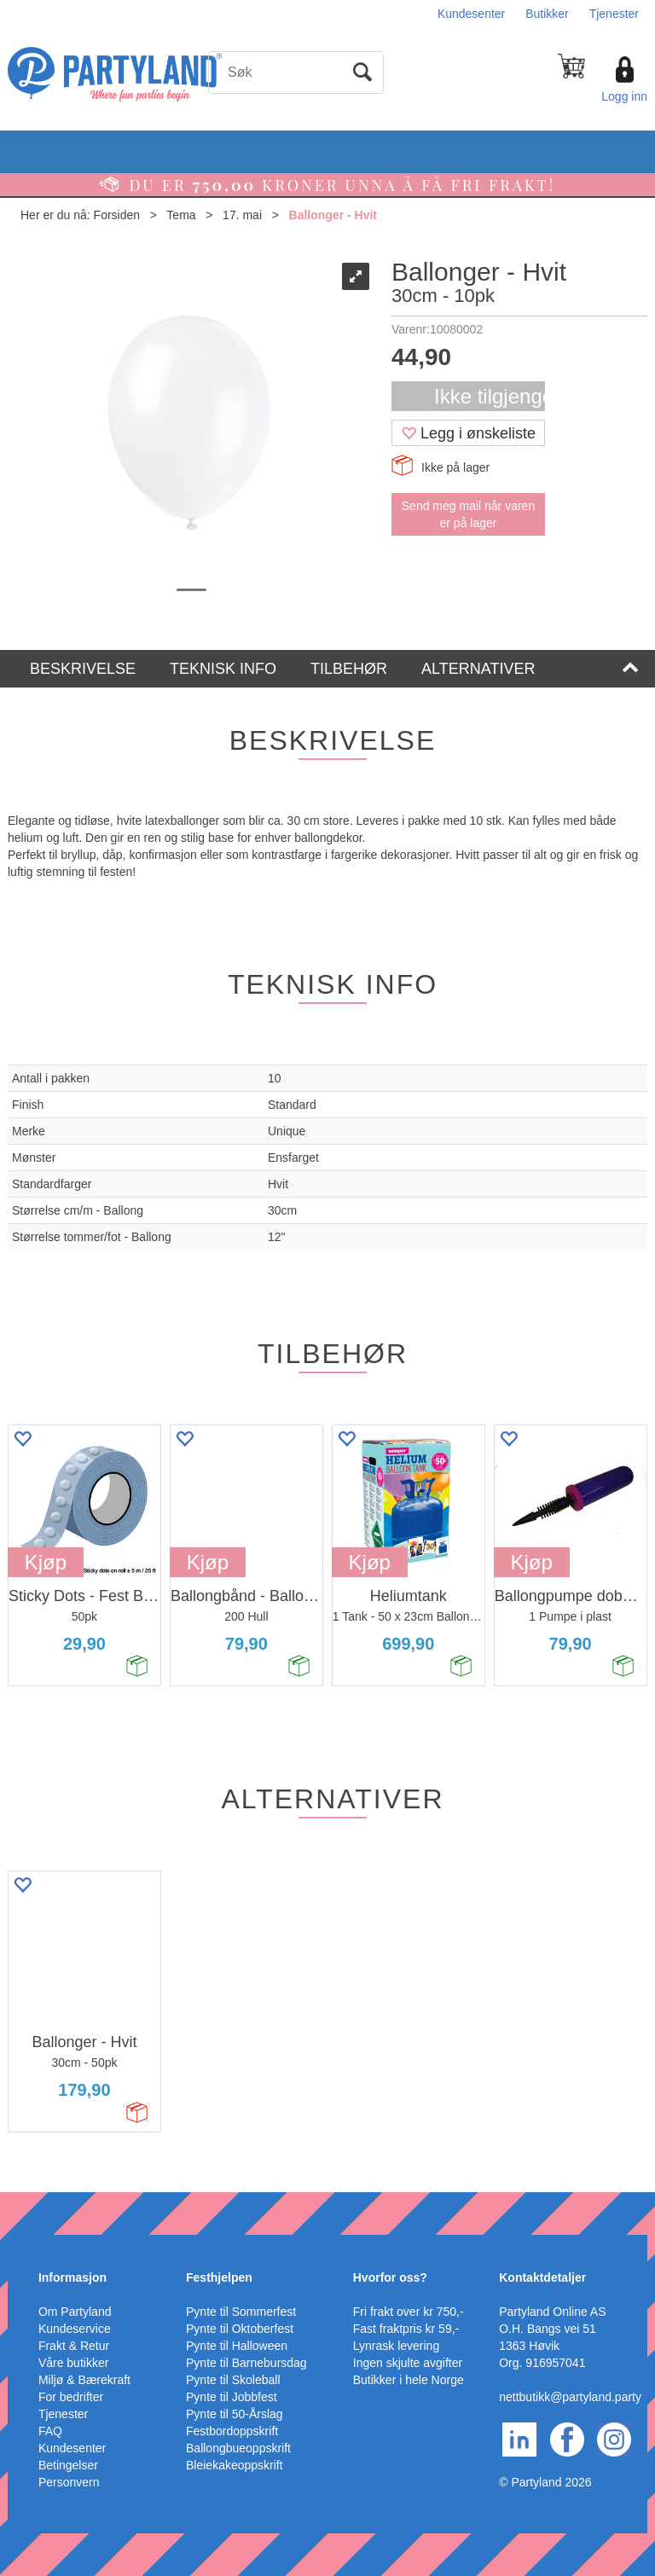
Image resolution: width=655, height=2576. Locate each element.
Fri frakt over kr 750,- (408, 2311)
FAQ (50, 2431)
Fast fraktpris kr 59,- (406, 2328)
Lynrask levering (396, 2346)
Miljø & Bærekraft (84, 2380)
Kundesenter (471, 13)
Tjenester (614, 13)
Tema (180, 215)
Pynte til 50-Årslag (234, 2414)
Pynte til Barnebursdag (246, 2363)
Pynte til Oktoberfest (239, 2328)
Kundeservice (74, 2328)
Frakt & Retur (73, 2346)
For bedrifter (70, 2397)
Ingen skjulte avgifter (407, 2363)
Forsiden (117, 215)
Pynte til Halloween (236, 2346)
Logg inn (624, 96)
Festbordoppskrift (232, 2431)
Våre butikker (73, 2363)
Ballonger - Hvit (333, 215)
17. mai (242, 215)
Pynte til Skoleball (233, 2380)
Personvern (69, 2482)
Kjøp (46, 1562)
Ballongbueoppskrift (238, 2448)
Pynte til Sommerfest (241, 2311)
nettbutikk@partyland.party (570, 2397)
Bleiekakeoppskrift (234, 2465)
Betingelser (68, 2465)
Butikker (547, 13)
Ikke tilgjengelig (489, 396)
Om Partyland (75, 2311)
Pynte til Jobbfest (231, 2397)
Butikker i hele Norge (408, 2380)
